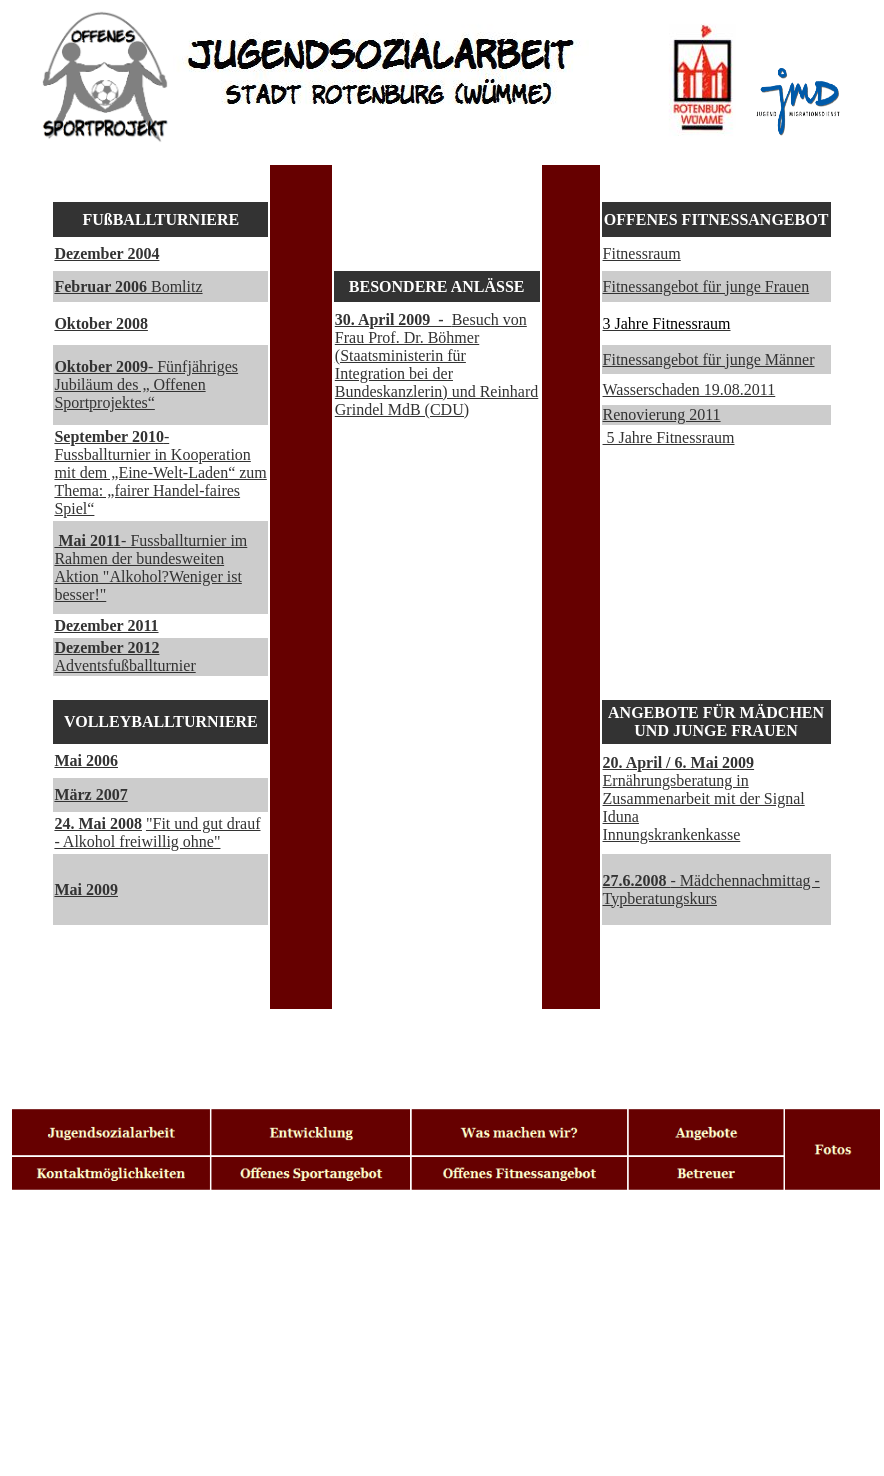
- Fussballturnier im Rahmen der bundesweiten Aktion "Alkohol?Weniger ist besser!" (150, 567)
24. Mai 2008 (98, 823)
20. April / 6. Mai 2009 (679, 762)
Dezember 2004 (106, 253)
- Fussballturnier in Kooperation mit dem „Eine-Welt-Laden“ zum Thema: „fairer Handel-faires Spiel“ (160, 472)
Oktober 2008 (100, 323)
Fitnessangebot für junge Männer (709, 359)
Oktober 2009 (100, 366)
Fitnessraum (642, 253)
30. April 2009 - (393, 319)
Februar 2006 (100, 286)
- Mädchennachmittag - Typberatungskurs (711, 889)
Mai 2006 (86, 760)
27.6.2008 (637, 880)
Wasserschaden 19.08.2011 (689, 389)
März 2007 (90, 794)
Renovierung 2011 (662, 414)
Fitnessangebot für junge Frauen (706, 286)
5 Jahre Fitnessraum (669, 437)
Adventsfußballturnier (124, 656)
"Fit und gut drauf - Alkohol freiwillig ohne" (157, 832)
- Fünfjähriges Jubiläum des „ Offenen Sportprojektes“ (146, 384)
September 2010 (108, 436)
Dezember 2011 (106, 625)
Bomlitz (175, 286)
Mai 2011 (87, 540)
